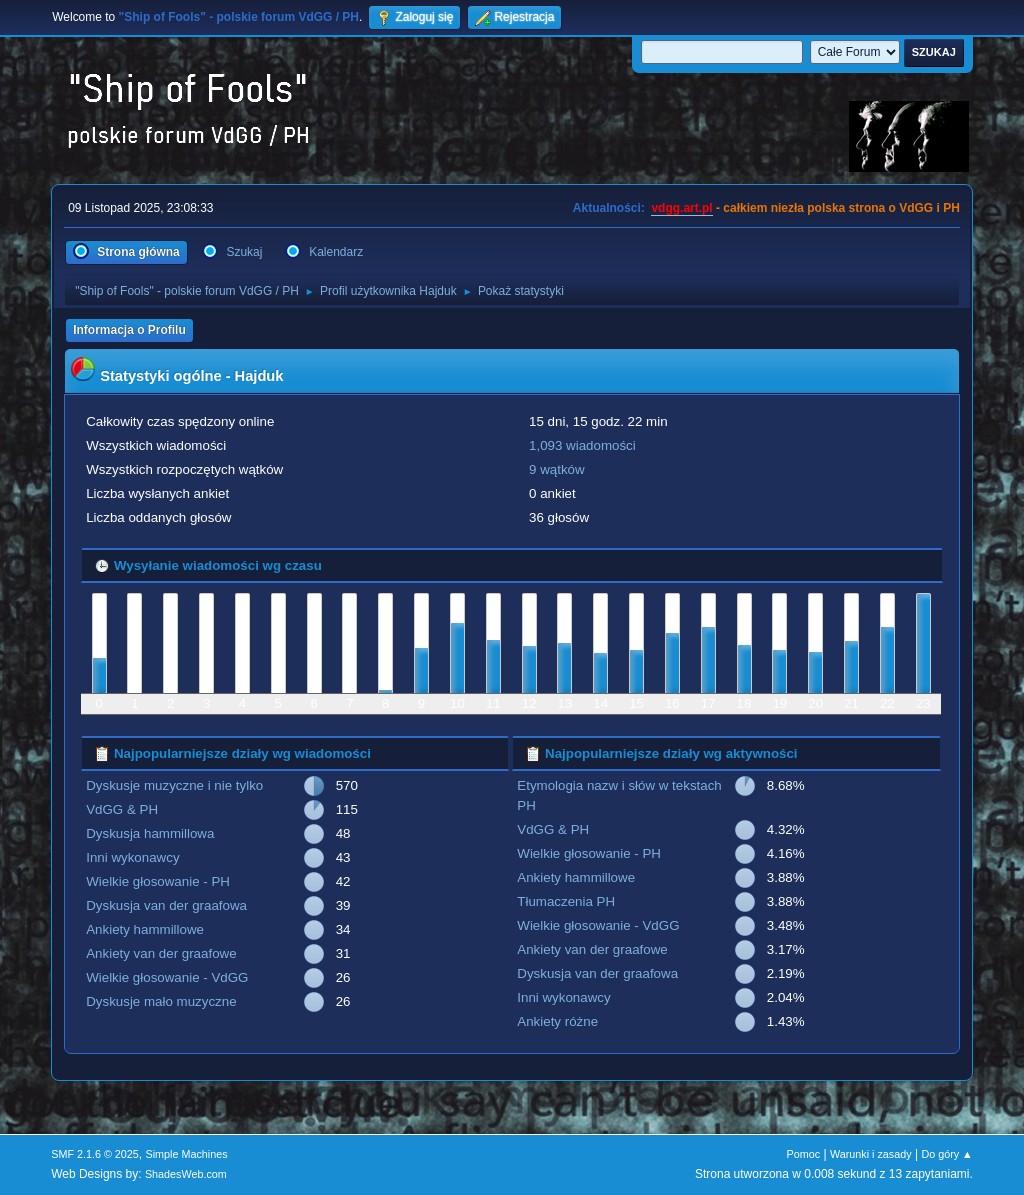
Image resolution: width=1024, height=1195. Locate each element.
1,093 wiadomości (582, 445)
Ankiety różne (557, 1021)
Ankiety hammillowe (145, 929)
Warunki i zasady (871, 1154)
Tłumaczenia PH (566, 901)
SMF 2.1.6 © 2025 (95, 1154)
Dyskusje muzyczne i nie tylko (174, 785)
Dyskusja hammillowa (150, 833)
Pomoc (804, 1154)
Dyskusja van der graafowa (166, 905)
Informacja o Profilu (129, 330)
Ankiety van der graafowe (161, 953)
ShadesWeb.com (186, 1174)
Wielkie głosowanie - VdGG (167, 977)
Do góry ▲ (946, 1154)
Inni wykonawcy (132, 857)
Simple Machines (187, 1154)
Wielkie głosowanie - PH (158, 881)
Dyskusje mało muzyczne (161, 1001)
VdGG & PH (122, 809)
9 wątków (557, 469)
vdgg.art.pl (681, 208)
